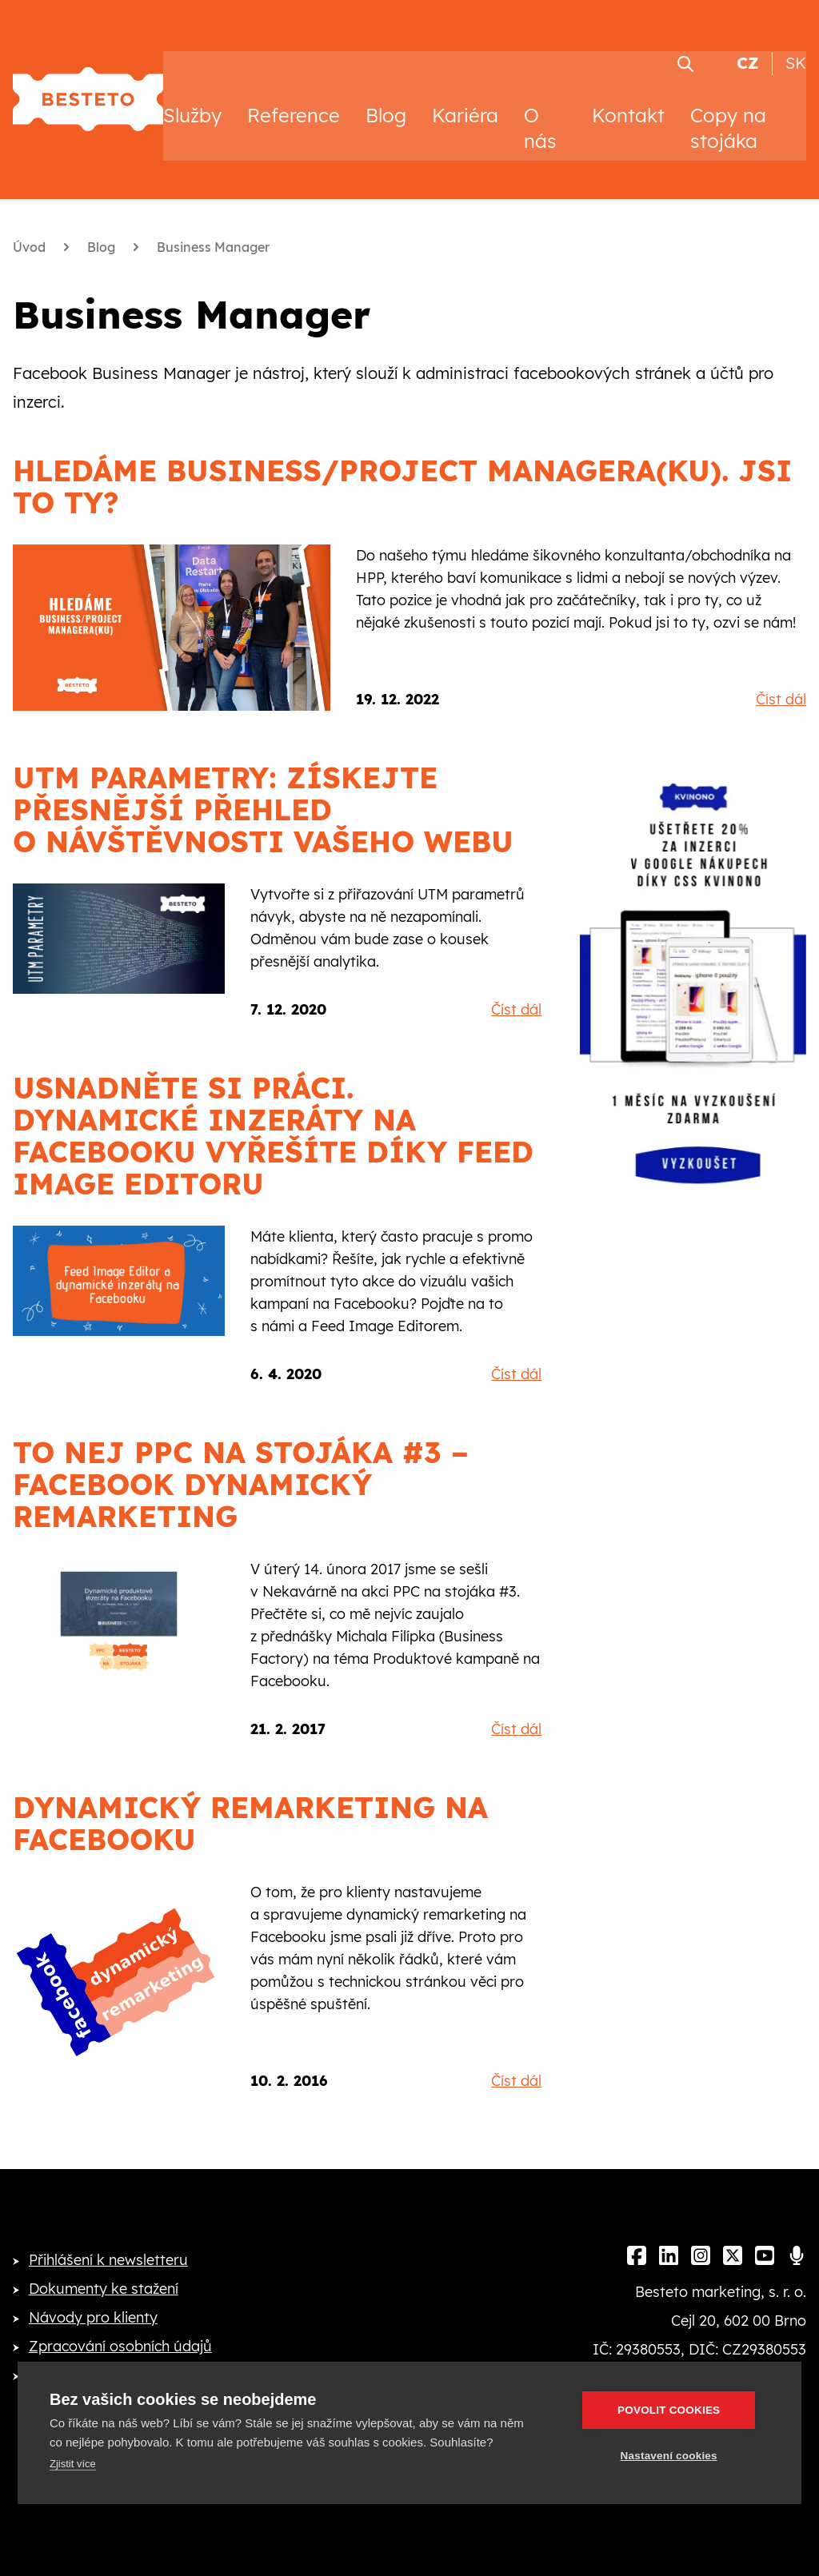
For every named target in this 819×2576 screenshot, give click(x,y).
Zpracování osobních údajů (120, 2333)
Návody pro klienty (93, 2304)
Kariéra (465, 102)
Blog (386, 102)
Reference (293, 102)
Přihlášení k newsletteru (108, 2247)
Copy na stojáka (728, 115)
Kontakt (628, 102)
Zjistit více (73, 2464)
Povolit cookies (674, 2410)
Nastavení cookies (673, 2456)
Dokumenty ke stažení (103, 2276)
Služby (192, 102)
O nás (540, 115)
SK (795, 51)
